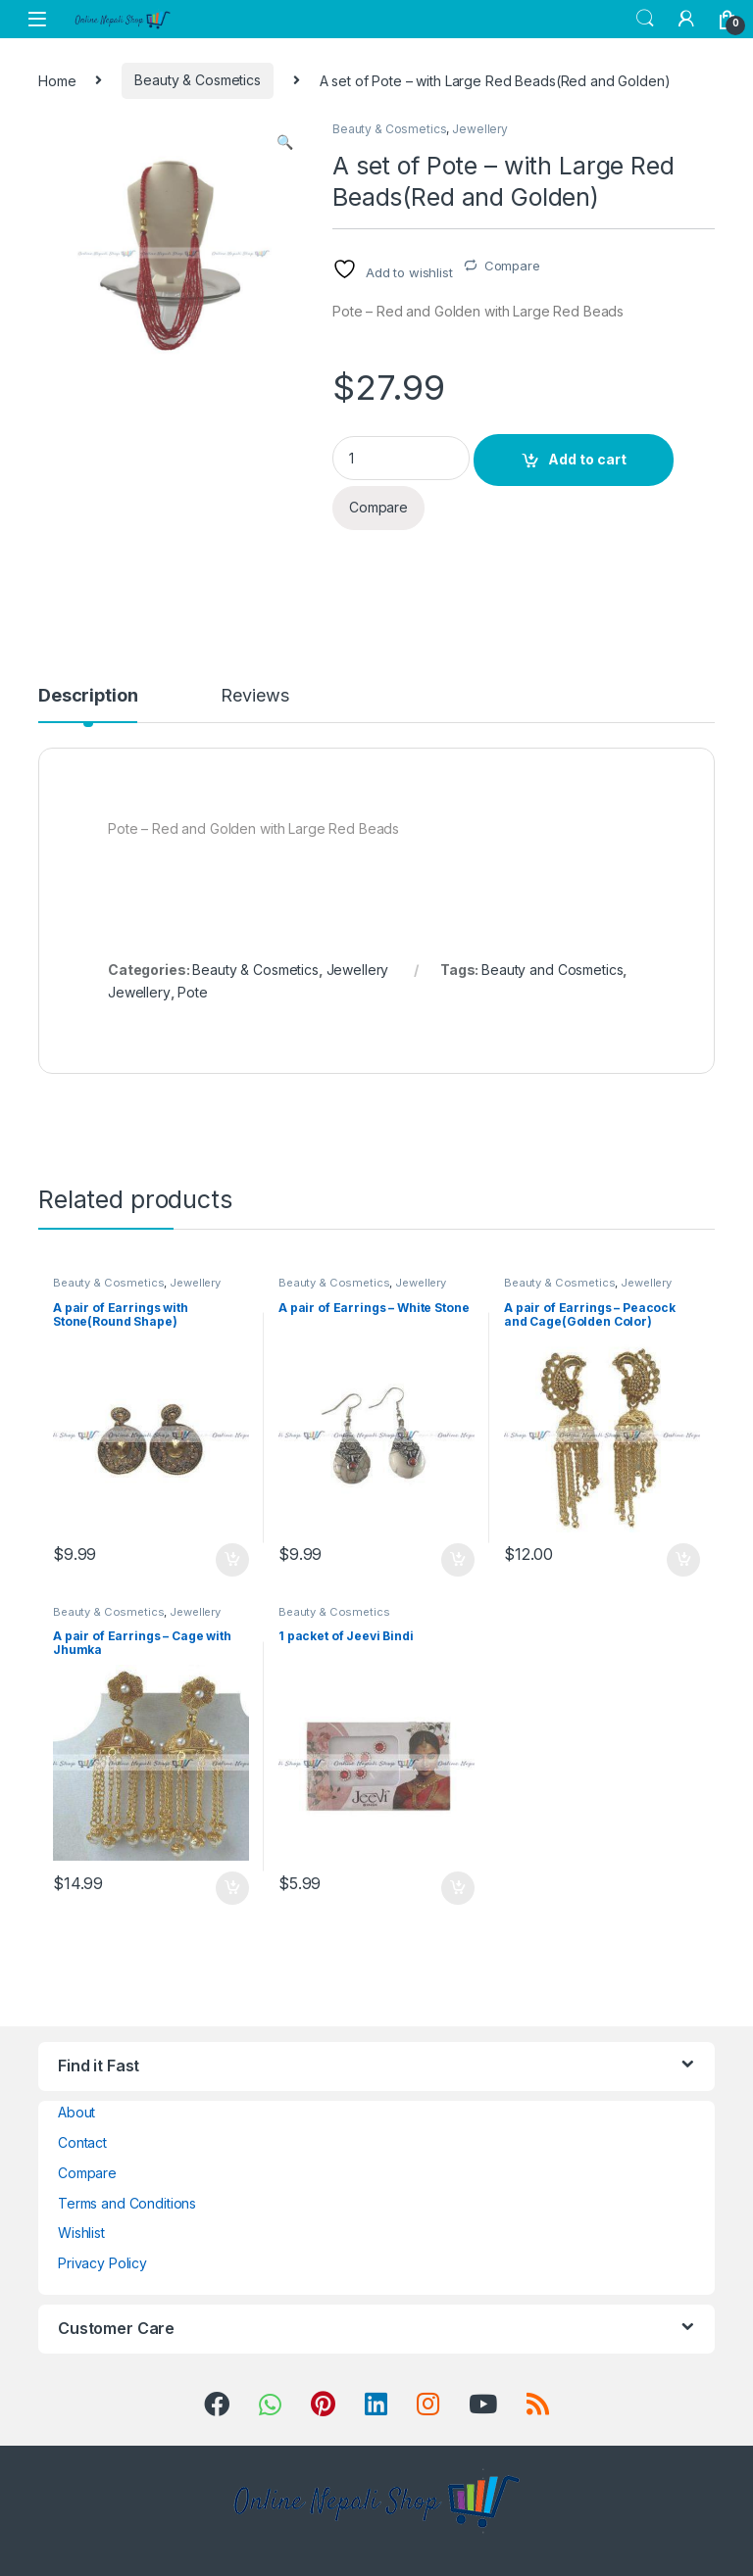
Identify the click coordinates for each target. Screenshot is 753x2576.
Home (56, 80)
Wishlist (81, 2232)
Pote (192, 992)
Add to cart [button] (232, 1560)
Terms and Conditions (127, 2203)
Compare (512, 265)
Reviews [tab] (254, 696)
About (76, 2112)
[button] (284, 142)
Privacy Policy (102, 2263)
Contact (82, 2142)
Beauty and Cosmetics (552, 969)
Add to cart (587, 459)
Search (645, 18)
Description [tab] (87, 696)
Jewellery (480, 129)
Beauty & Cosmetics (197, 80)
